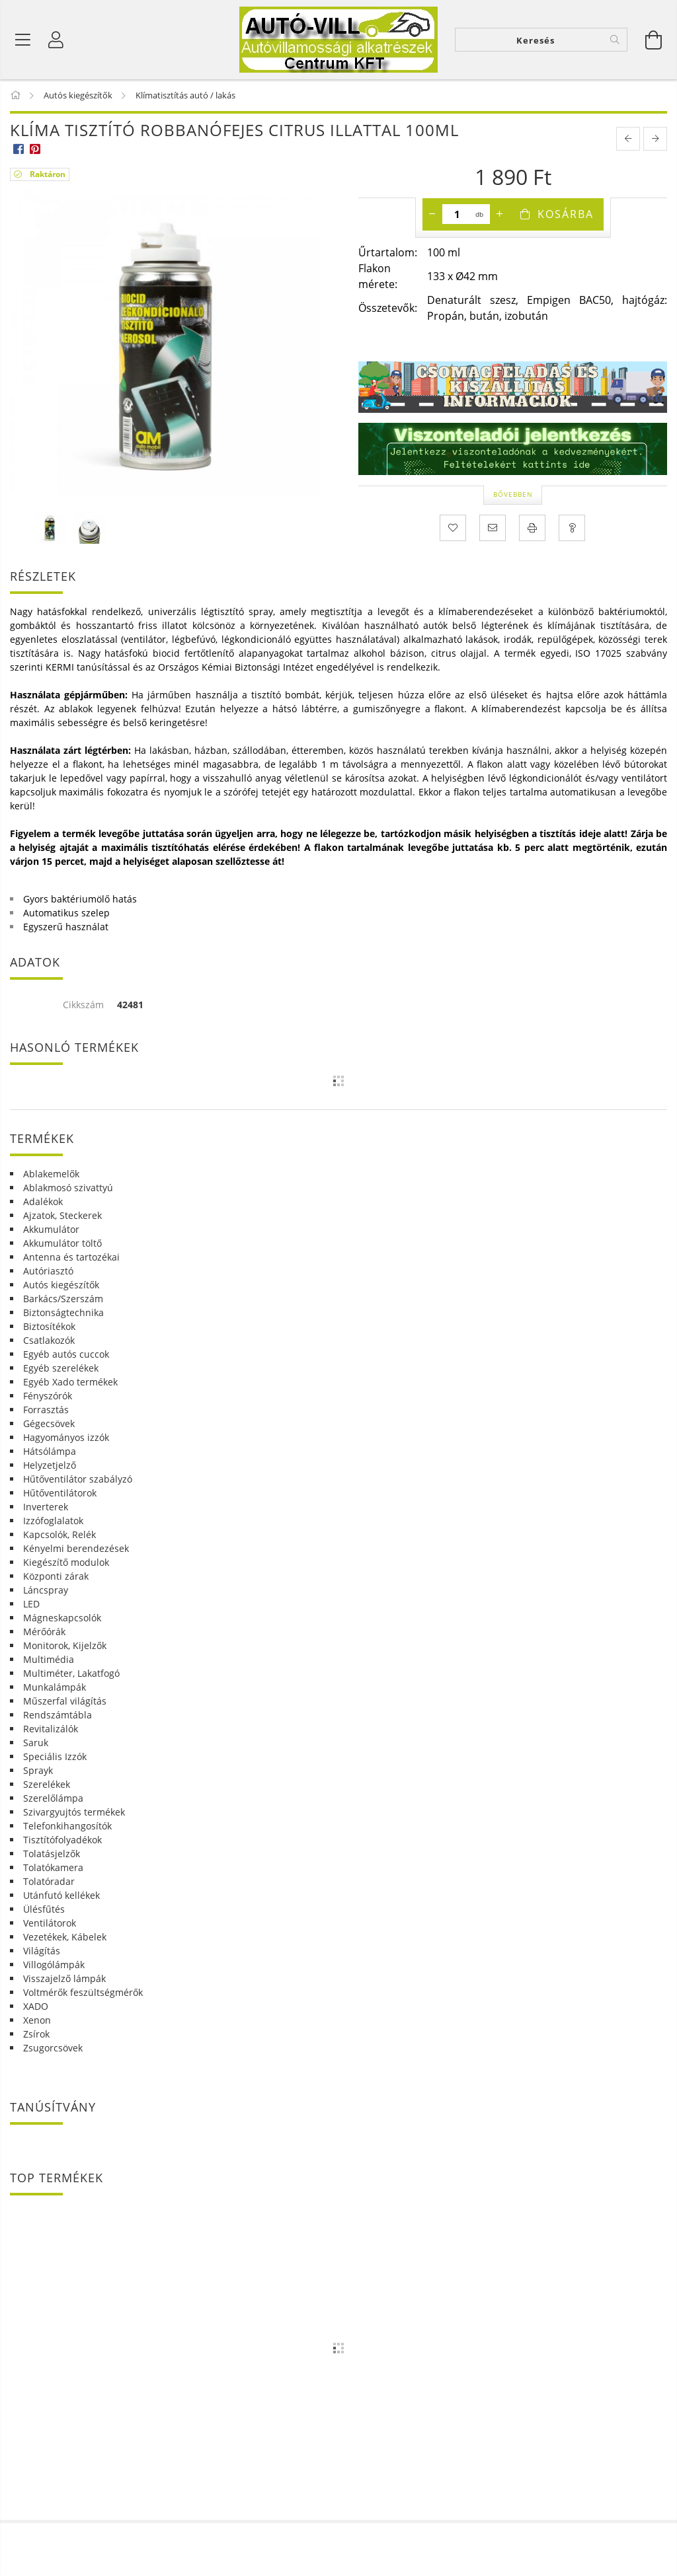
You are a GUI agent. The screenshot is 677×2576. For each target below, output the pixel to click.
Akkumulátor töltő (62, 1243)
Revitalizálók (50, 1728)
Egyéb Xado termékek (70, 1382)
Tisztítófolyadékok (62, 1839)
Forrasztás (46, 1409)
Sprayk (38, 1770)
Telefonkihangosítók (67, 1826)
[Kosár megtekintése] (654, 39)
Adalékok (43, 1201)
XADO (35, 2006)
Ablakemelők (51, 1173)
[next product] (655, 139)
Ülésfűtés (44, 1909)
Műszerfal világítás (64, 1701)
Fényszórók (47, 1395)
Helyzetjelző (49, 1465)
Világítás (41, 1950)
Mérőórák (44, 1631)
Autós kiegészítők (61, 1284)
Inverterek (45, 1506)
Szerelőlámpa (53, 1798)
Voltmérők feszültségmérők (83, 1992)
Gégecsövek (49, 1423)
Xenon (37, 2020)
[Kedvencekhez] (453, 528)
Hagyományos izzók (66, 1437)
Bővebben (513, 494)
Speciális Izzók (55, 1756)
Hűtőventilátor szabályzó (77, 1479)
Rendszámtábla (57, 1715)
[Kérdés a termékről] (572, 528)
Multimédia (48, 1659)
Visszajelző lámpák (64, 1978)
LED (31, 1604)
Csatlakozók (49, 1340)
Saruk (35, 1742)
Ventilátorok (49, 1923)
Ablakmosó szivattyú (68, 1187)
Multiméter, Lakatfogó (71, 1673)
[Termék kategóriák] (23, 39)
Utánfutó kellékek (61, 1895)
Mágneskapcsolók (62, 1617)
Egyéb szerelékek (61, 1368)
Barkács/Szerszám (63, 1298)
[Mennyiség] (457, 214)
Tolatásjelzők (51, 1853)
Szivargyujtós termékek (74, 1812)
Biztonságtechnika (63, 1312)
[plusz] (500, 214)
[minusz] (432, 214)
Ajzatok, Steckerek (62, 1215)
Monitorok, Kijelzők (64, 1645)
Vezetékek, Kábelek (64, 1937)
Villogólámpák (54, 1964)
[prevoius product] (628, 139)
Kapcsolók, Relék (59, 1534)
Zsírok (36, 2034)
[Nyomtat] (532, 528)
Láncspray (45, 1590)
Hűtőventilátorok (60, 1493)
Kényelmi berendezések (76, 1548)
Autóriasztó (48, 1271)
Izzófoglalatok (53, 1520)
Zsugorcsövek (53, 2048)
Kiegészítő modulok (66, 1562)
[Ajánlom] (492, 528)
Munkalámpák (54, 1687)
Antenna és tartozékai (71, 1257)
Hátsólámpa (49, 1451)
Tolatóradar (49, 1881)
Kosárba (566, 214)
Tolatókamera (53, 1867)
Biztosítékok (49, 1326)
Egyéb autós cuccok (66, 1354)
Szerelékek (46, 1784)
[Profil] (56, 39)
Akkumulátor (51, 1229)
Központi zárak (56, 1576)
